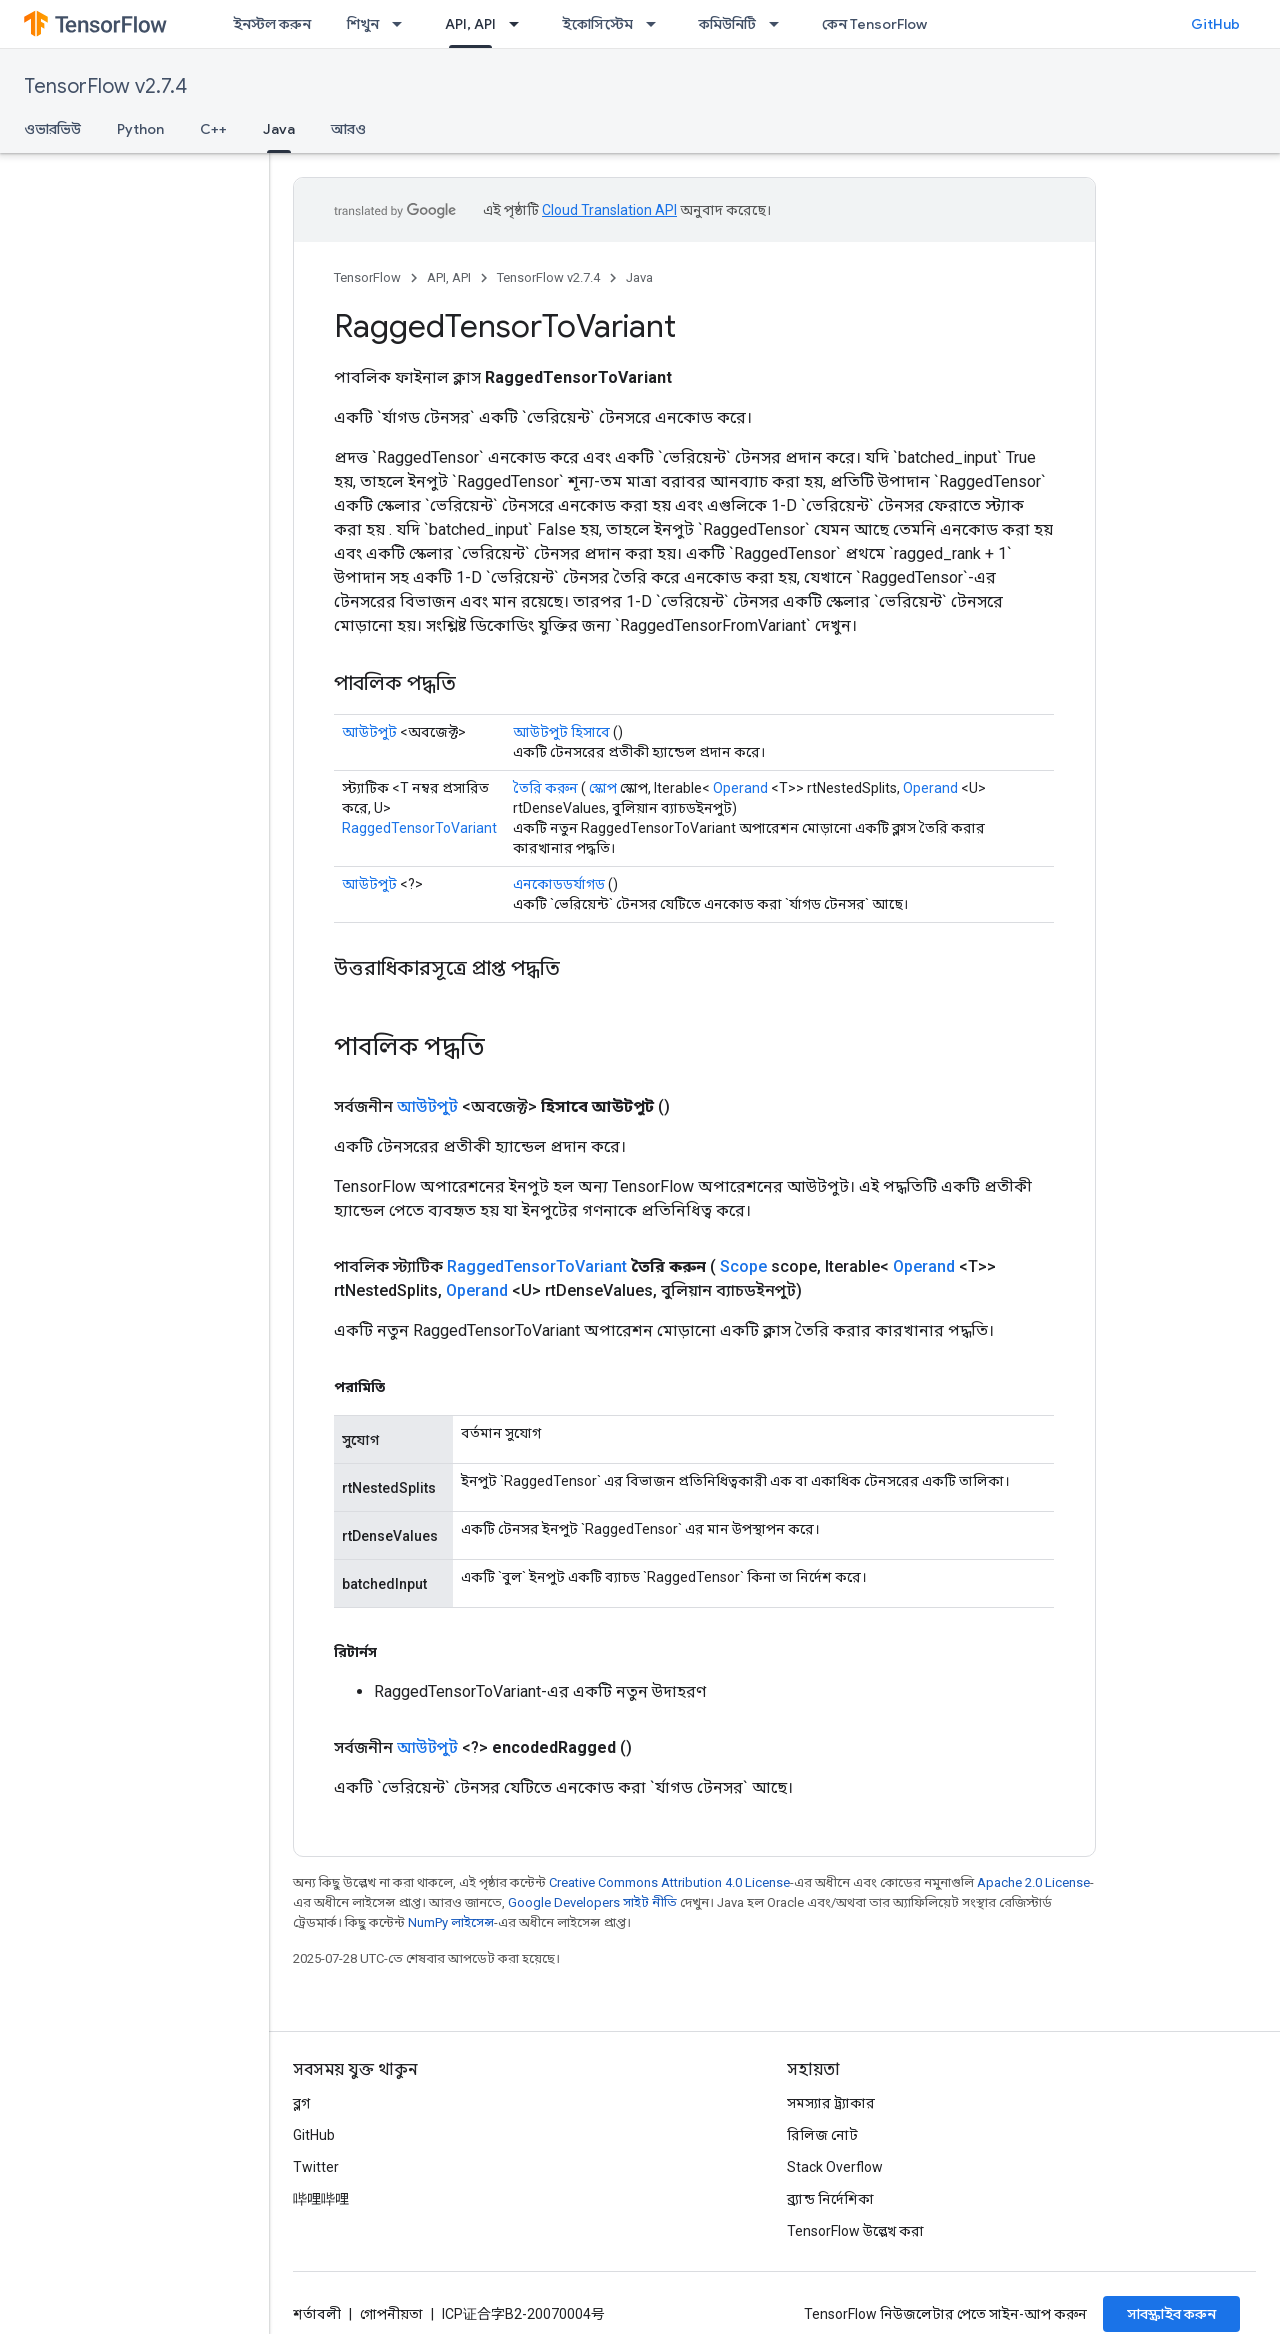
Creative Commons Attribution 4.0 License (669, 1882)
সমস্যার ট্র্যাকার (831, 2103)
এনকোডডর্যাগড (559, 884)
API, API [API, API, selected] (470, 24)
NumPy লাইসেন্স (451, 1922)
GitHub (1215, 24)
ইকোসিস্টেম (597, 24)
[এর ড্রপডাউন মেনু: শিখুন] (403, 24)
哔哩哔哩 (321, 2199)
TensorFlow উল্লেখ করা (855, 2231)
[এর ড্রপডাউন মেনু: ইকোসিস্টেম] (657, 24)
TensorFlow (367, 277)
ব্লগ (301, 2103)
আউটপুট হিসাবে (561, 732)
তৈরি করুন (545, 788)
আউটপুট (369, 732)
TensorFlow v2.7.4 (105, 86)
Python (140, 129)
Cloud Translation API (609, 210)
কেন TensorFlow (874, 24)
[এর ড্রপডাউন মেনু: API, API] (520, 24)
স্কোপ (603, 788)
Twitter (316, 2167)
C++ (213, 129)
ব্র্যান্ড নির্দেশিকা (830, 2199)
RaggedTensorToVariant (419, 828)
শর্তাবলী (317, 2314)
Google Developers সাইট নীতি (592, 1902)
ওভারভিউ (52, 129)
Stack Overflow (835, 2167)
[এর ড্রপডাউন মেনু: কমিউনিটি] (780, 24)
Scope (743, 1266)
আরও (348, 129)
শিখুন (363, 24)
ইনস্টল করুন (272, 24)
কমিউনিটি (727, 24)
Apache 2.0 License (1033, 1882)
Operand (740, 788)
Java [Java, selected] (279, 129)
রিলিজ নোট (822, 2135)
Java (639, 277)
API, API (449, 277)
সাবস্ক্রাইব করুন (1171, 2314)
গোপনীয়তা (391, 2314)
